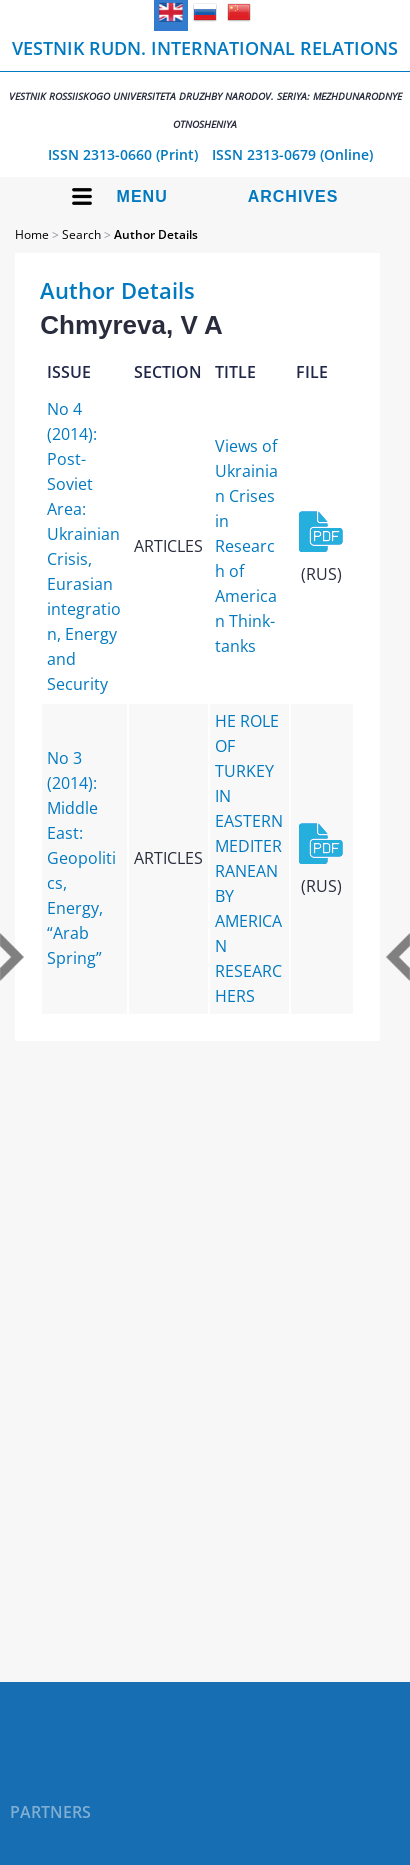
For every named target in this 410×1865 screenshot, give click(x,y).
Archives (293, 196)
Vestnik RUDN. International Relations (205, 83)
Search (81, 234)
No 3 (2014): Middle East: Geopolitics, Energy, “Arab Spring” (81, 858)
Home (32, 234)
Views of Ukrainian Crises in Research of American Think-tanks (246, 546)
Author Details (156, 234)
